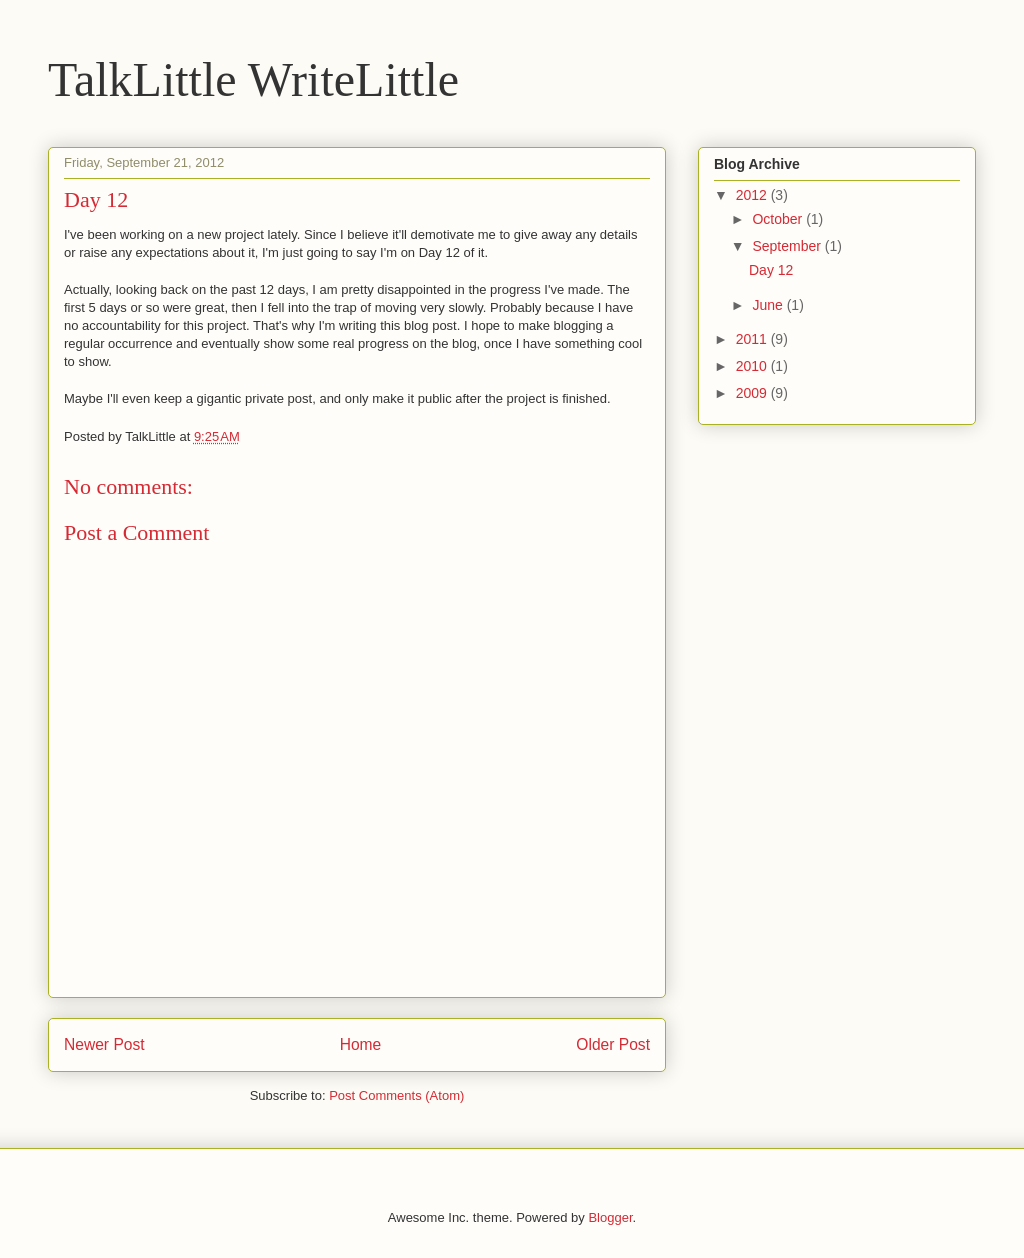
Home (361, 1044)
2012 (753, 195)
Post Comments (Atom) (396, 1095)
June (769, 305)
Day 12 (771, 270)
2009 (753, 393)
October (779, 219)
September (788, 246)
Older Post (613, 1044)
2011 (753, 339)
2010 (753, 366)
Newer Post (104, 1044)
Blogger (610, 1217)
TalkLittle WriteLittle (253, 79)
